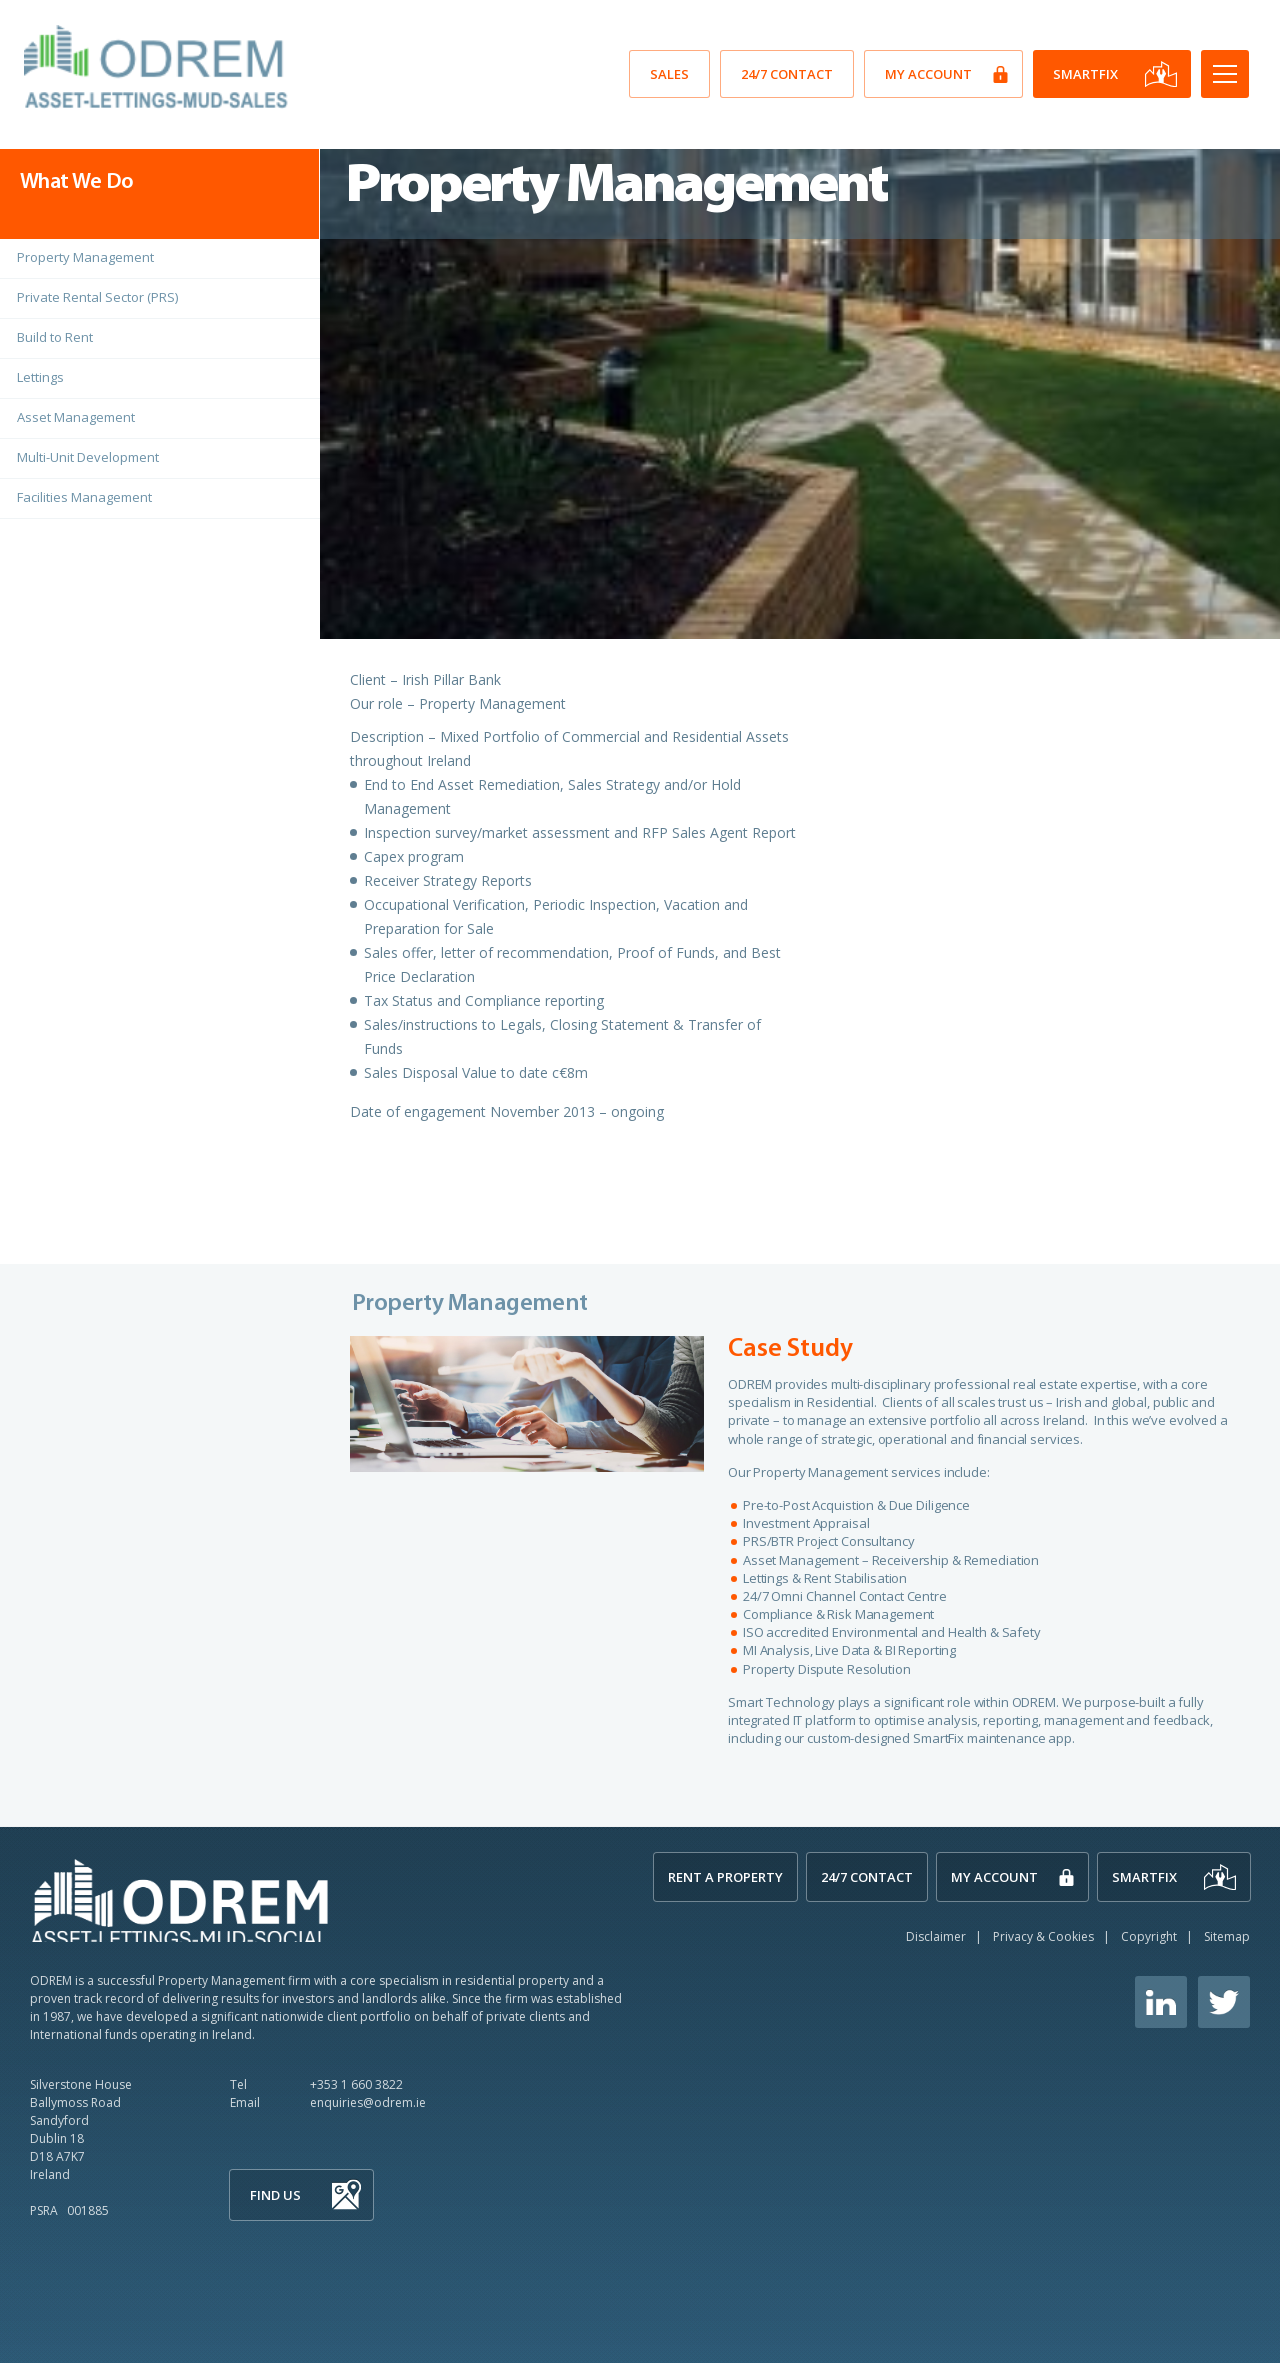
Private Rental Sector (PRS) (97, 297)
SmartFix (1085, 74)
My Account (928, 74)
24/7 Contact (787, 74)
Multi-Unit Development (88, 457)
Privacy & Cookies (1043, 1936)
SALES (669, 74)
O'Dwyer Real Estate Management (158, 67)
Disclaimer (936, 1936)
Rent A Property (725, 1877)
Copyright (1149, 1936)
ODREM (180, 1899)
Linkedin (1161, 2002)
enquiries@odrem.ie (368, 2102)
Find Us (275, 2195)
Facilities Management (84, 497)
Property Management (85, 257)
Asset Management (76, 417)
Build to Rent (55, 337)
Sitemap (1227, 1936)
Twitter (1224, 2002)
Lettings (40, 377)
